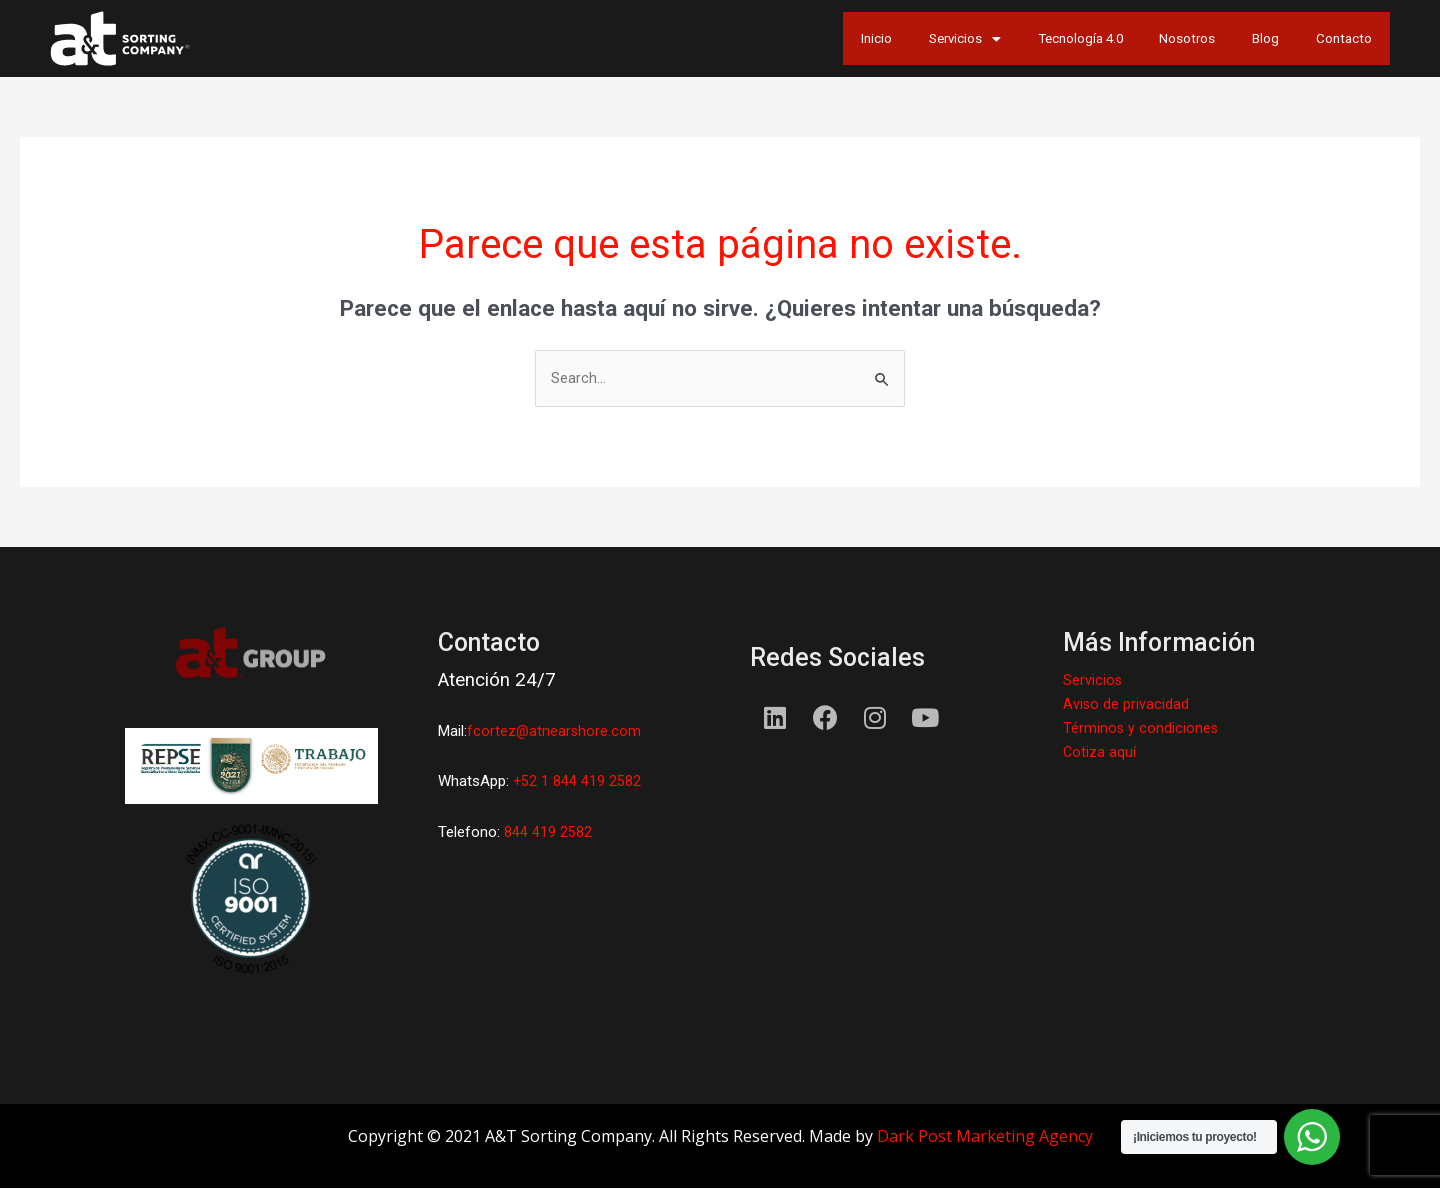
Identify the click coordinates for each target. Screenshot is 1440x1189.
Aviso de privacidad (1126, 705)
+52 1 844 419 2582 (577, 783)
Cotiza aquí (1100, 753)
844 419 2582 (548, 833)
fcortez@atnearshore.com (555, 733)
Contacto (1334, 38)
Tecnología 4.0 (1004, 38)
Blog (1237, 38)
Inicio (750, 38)
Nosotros (1138, 38)
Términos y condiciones (1141, 729)
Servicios (861, 38)
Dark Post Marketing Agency (985, 1137)
